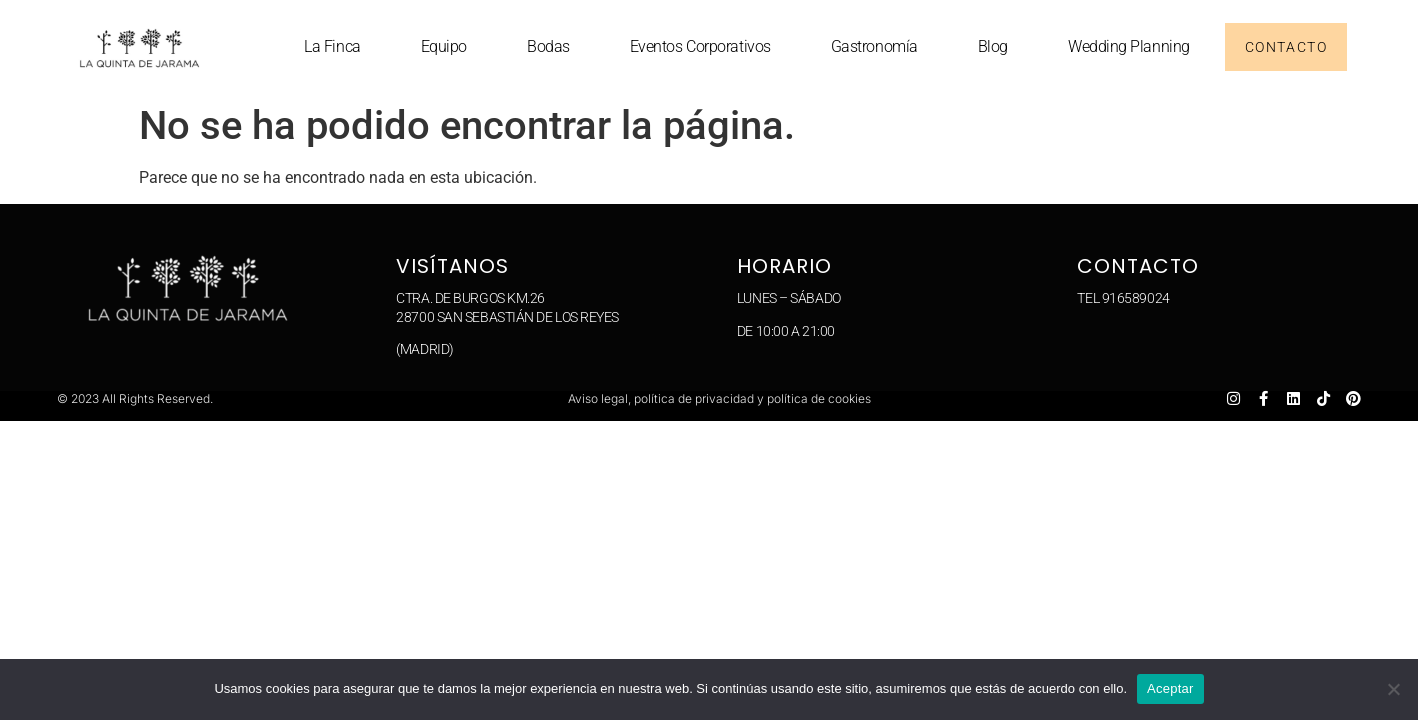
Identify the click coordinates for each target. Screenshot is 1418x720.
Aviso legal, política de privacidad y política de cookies (719, 398)
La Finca (332, 46)
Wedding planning (1129, 46)
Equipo (444, 46)
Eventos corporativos (700, 46)
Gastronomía (874, 46)
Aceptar (1170, 688)
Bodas (548, 46)
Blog (993, 46)
